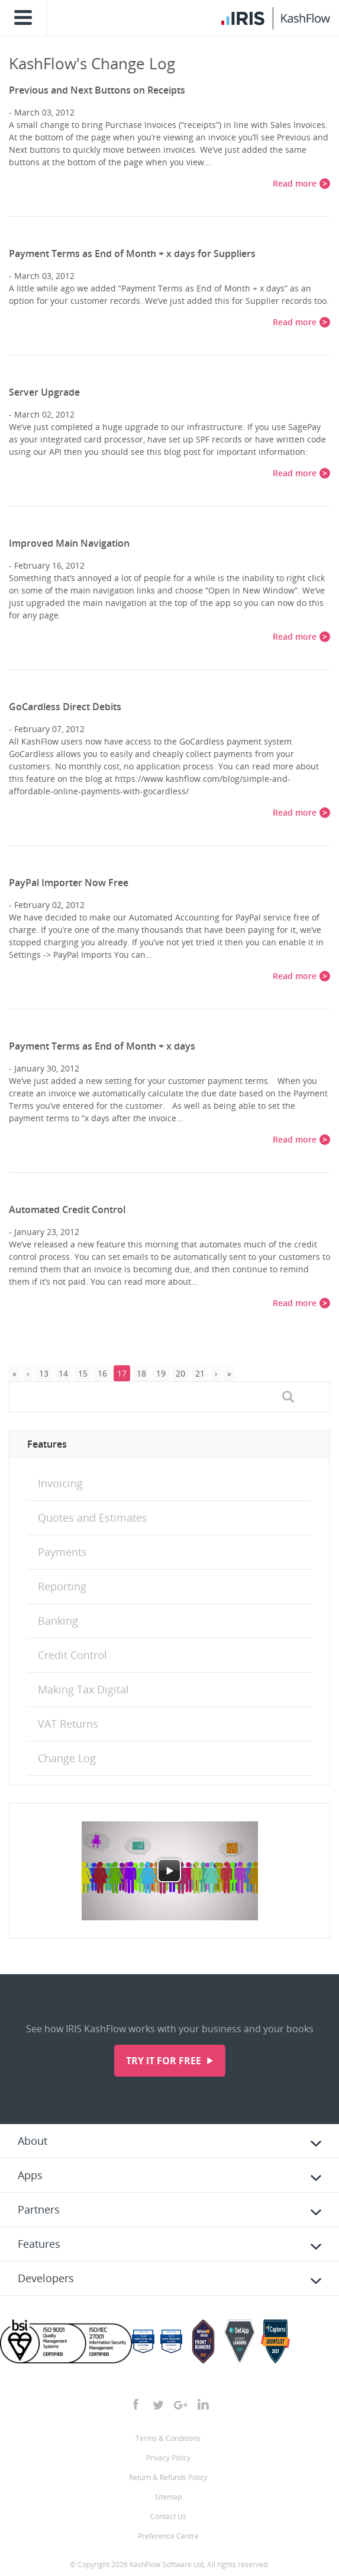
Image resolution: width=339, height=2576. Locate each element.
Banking (58, 1620)
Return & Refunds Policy (168, 2477)
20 (180, 1373)
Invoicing (60, 1483)
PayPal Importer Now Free (68, 882)
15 (83, 1373)
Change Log (67, 1758)
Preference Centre (168, 2536)
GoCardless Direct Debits (65, 706)
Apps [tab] (30, 2175)
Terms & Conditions (168, 2438)
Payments (62, 1552)
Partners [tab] (39, 2209)
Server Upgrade (44, 392)
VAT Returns (68, 1724)
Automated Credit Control (67, 1209)
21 (200, 1373)
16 (102, 1373)
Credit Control (72, 1655)
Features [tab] (39, 2244)
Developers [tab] (46, 2278)
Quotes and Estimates (92, 1517)
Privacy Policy (168, 2458)
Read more (295, 183)
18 (141, 1373)
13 (44, 1373)
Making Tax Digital (83, 1689)
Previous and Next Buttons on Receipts (97, 90)
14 (63, 1373)
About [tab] (32, 2141)
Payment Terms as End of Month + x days (102, 1046)
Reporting (62, 1586)
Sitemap (168, 2497)
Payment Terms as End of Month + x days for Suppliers (132, 253)
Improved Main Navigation (69, 543)
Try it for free (165, 2060)
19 (161, 1373)
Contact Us (168, 2516)
